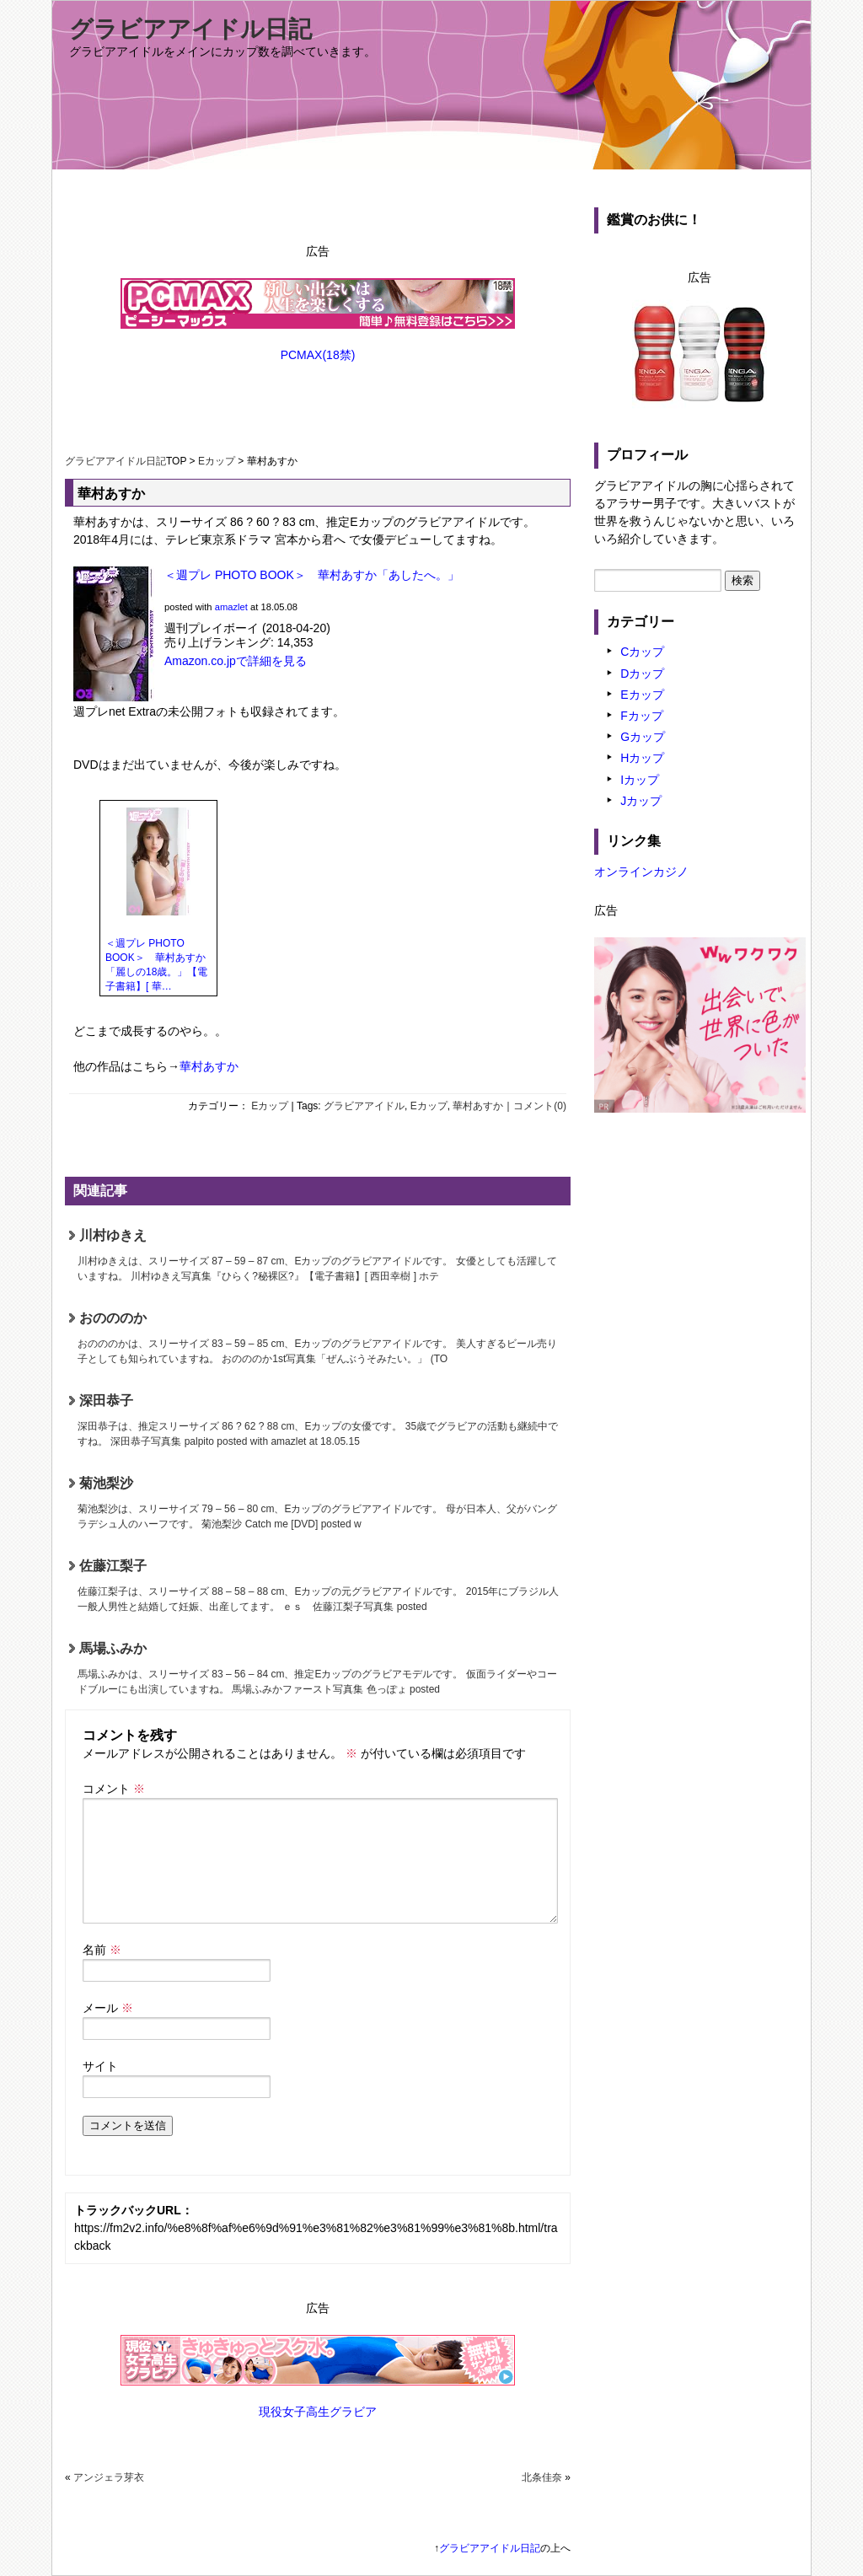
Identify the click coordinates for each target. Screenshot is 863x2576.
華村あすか (209, 1066)
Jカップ (641, 801)
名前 (102, 1949)
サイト (100, 2066)
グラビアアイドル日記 (190, 29)
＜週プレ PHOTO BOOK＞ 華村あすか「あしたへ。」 (311, 575)
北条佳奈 (542, 2477)
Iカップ (639, 779)
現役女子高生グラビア (318, 2411)
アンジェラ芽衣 (108, 2477)
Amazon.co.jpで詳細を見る (235, 661)
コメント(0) (539, 1106)
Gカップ (642, 736)
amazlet (231, 607)
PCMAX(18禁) (318, 355)
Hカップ (642, 758)
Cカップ (642, 651)
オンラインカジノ (641, 871)
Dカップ (642, 673)
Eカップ (216, 461)
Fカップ (641, 715)
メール (108, 2008)
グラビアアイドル (364, 1106)
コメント (114, 1788)
